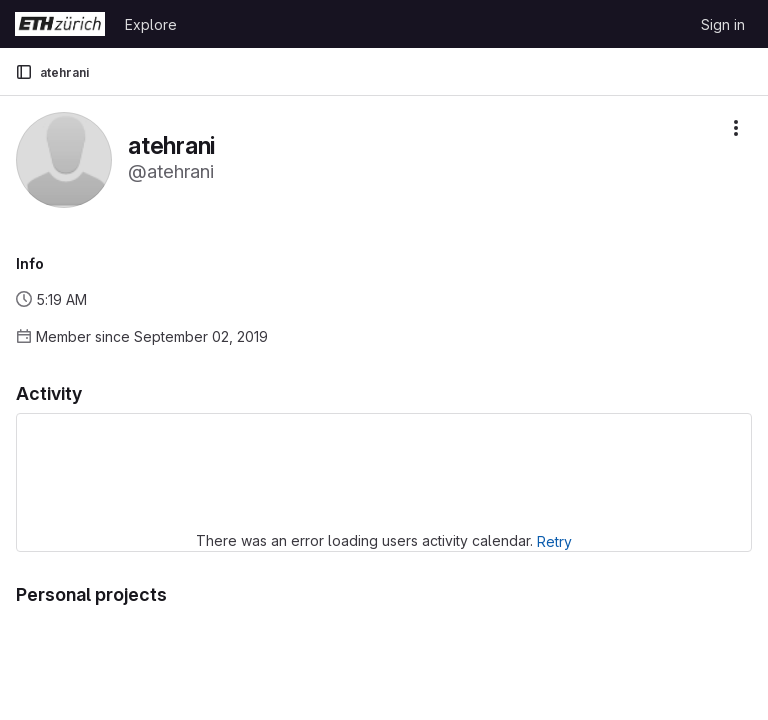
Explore (151, 24)
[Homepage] (60, 24)
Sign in (723, 24)
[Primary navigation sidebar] (24, 72)
